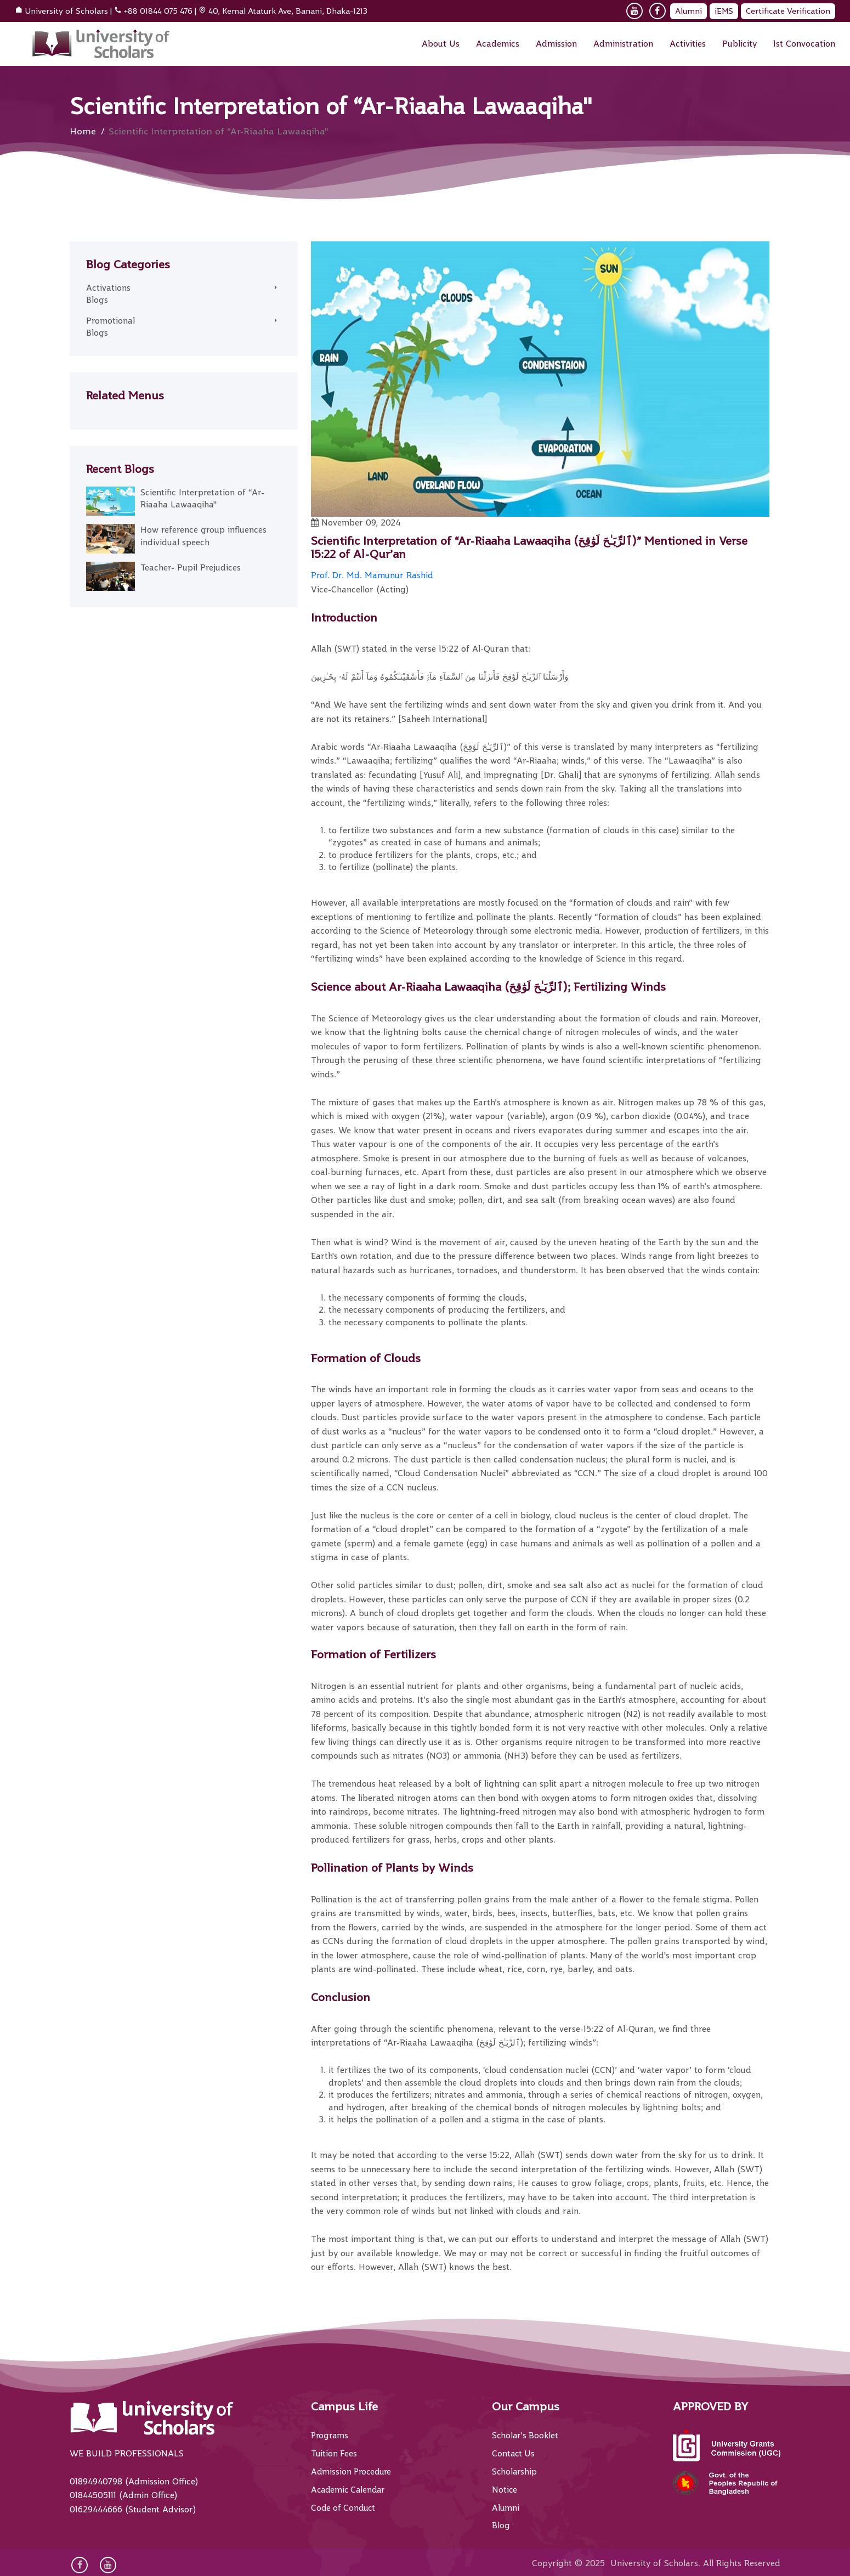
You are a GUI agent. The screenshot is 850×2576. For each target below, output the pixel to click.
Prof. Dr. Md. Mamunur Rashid (372, 575)
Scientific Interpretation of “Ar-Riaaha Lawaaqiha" (202, 499)
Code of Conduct (344, 2506)
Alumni (688, 11)
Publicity (739, 43)
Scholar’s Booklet (526, 2435)
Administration (623, 43)
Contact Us (514, 2453)
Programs (330, 2435)
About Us (441, 43)
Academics (497, 43)
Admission (556, 43)
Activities (688, 43)
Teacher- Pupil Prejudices (190, 567)
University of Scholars (66, 11)
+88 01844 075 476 (158, 11)
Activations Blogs (110, 294)
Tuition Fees (334, 2453)
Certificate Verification (788, 11)
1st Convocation (804, 43)
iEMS (724, 11)
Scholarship (515, 2471)
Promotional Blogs (110, 327)
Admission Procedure (353, 2471)
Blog (501, 2524)
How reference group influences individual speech (203, 536)
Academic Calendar (350, 2489)
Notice (505, 2489)
